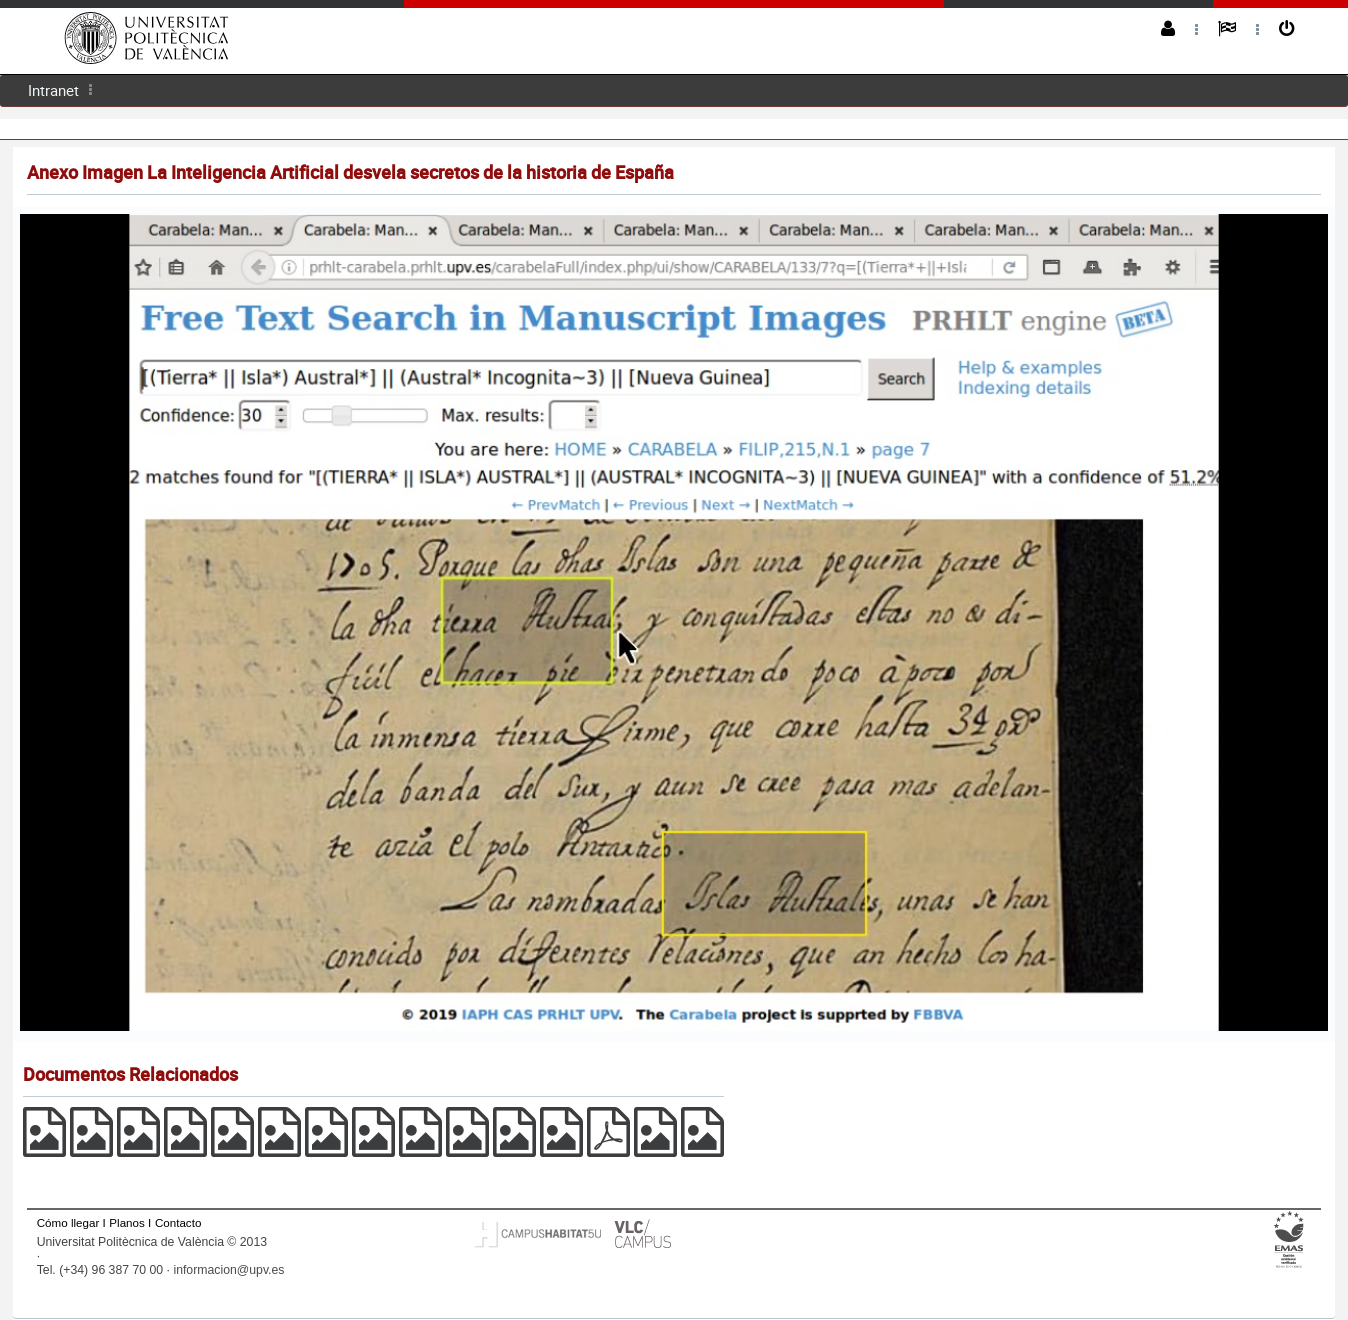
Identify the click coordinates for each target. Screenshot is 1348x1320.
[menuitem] (53, 90)
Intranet (53, 90)
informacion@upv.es (228, 1270)
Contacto (178, 1222)
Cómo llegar (68, 1222)
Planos (127, 1222)
